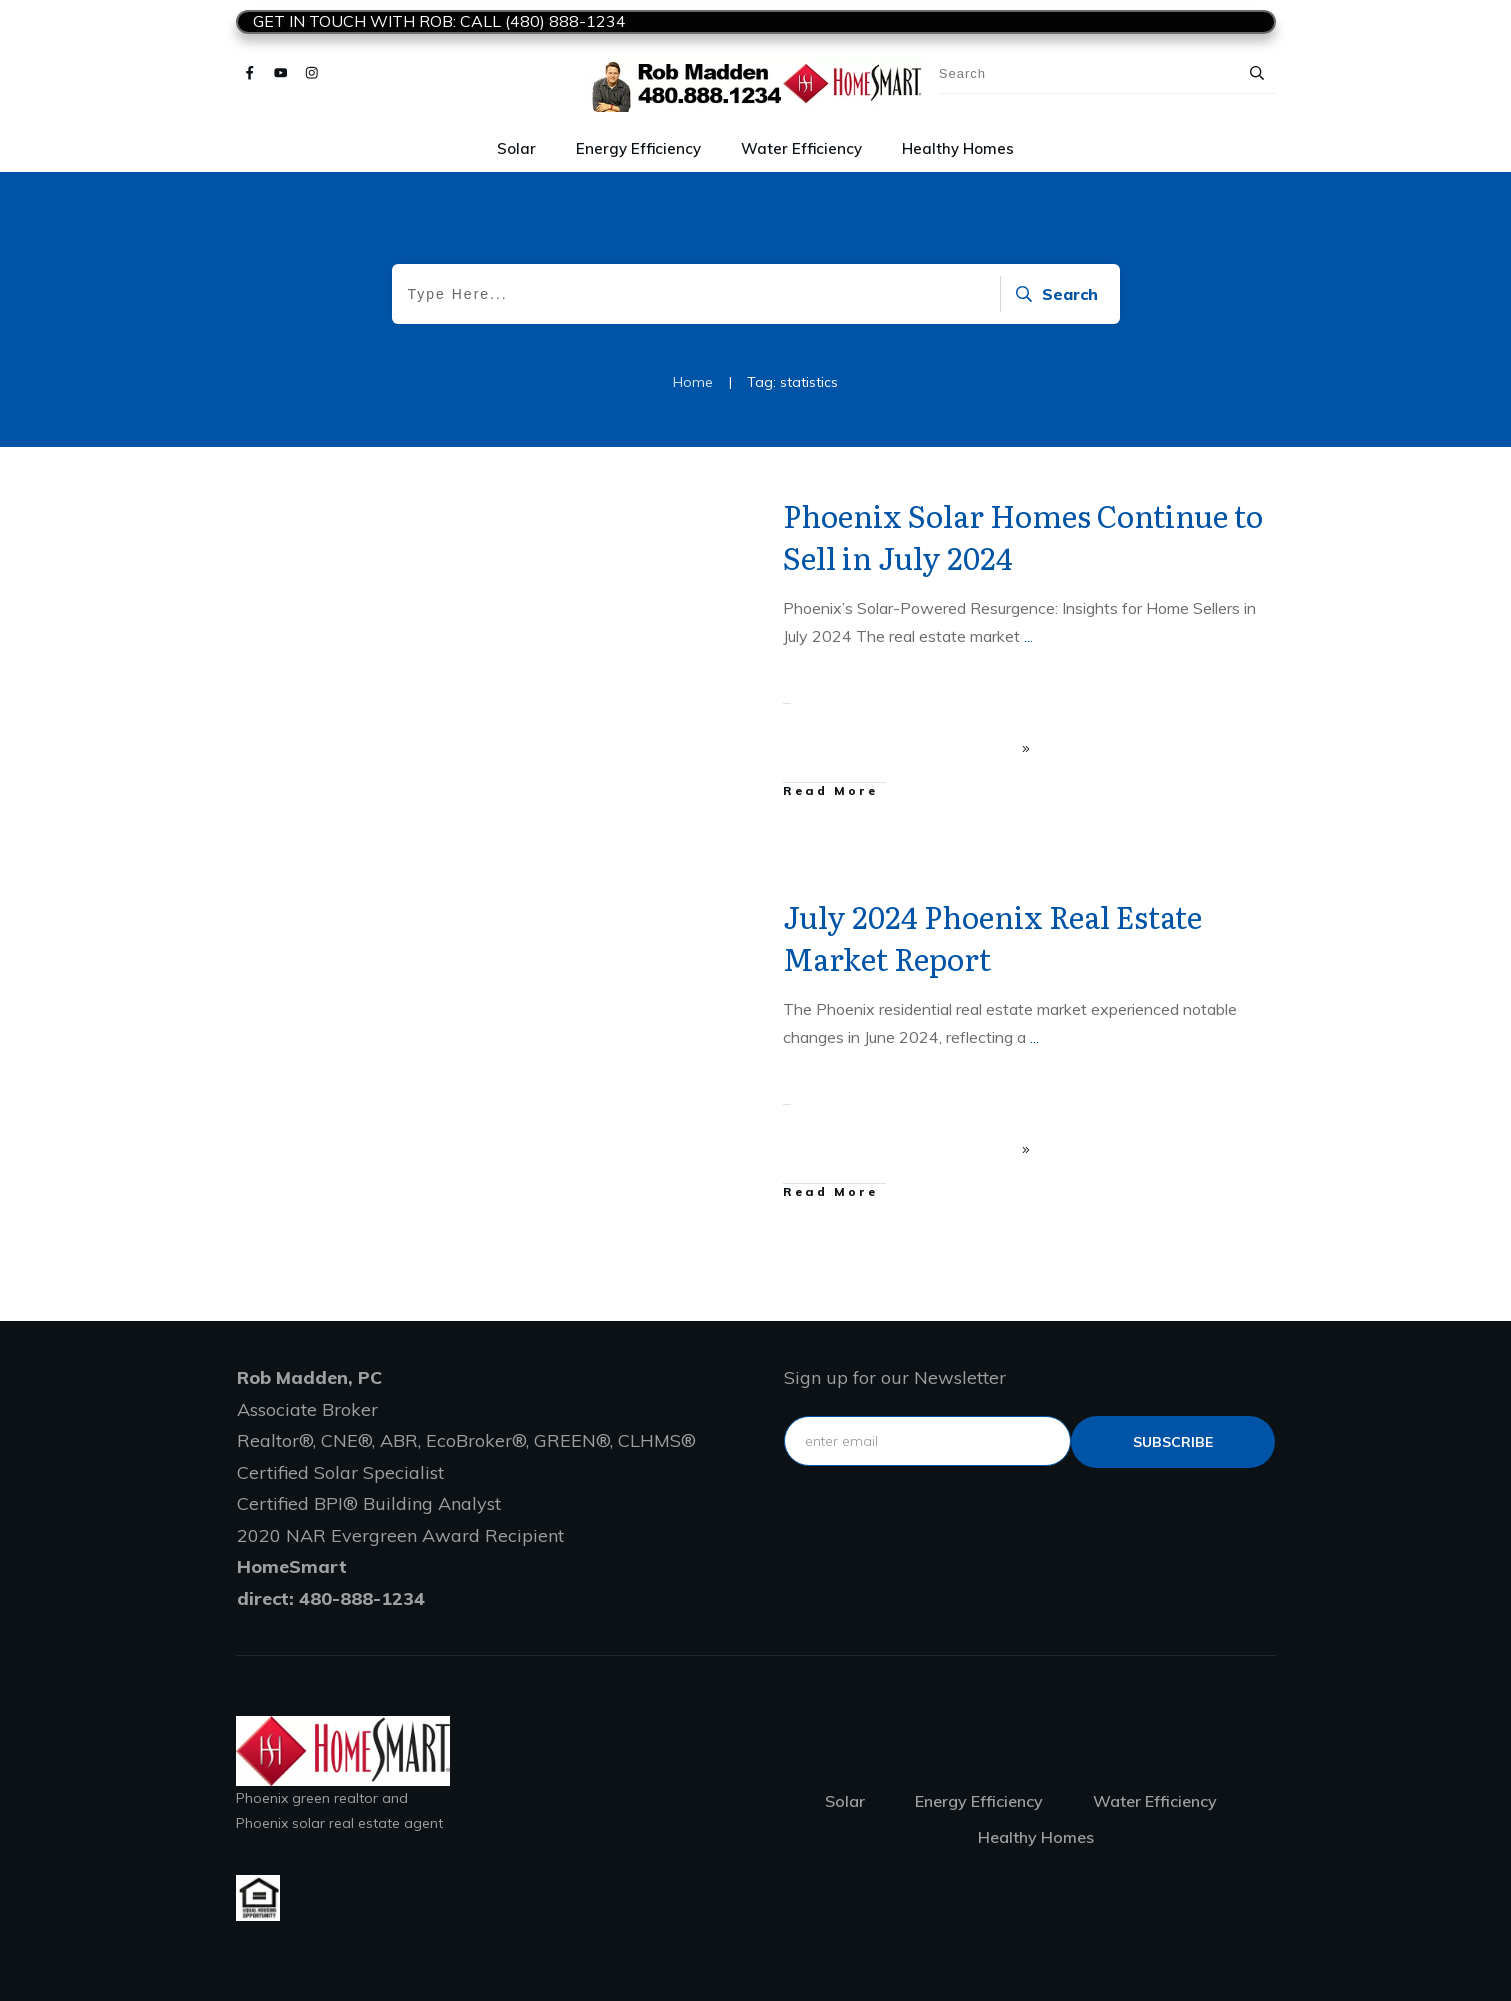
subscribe (1173, 1442)
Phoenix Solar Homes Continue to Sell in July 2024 (1023, 536)
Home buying (596, 910)
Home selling (683, 910)
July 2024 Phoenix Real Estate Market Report (992, 937)
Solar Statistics (676, 509)
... (1028, 636)
